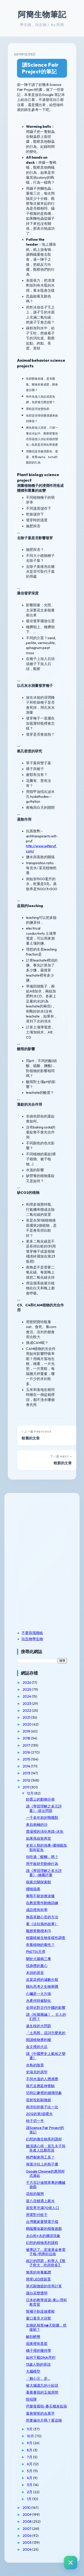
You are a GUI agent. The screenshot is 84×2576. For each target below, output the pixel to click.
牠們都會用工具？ (40, 2157)
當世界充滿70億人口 (42, 2208)
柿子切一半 (35, 2120)
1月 (29, 2499)
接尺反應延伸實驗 (40, 2086)
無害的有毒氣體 (38, 2272)
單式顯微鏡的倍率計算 (44, 2286)
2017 (27, 1745)
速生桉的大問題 (38, 2026)
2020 (27, 1724)
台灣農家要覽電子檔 (42, 2221)
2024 (27, 1696)
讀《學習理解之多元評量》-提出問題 (44, 1808)
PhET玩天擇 (35, 1951)
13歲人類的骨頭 (38, 2364)
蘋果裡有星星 (36, 2343)
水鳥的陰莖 (35, 2065)
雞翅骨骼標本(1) (38, 1931)
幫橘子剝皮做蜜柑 (40, 2311)
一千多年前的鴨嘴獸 (42, 1817)
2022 (27, 1710)
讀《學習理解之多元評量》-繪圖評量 (44, 1872)
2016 (27, 1752)
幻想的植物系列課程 (42, 2242)
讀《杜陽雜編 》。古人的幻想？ (46, 2016)
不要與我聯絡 (32, 1633)
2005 (27, 2542)
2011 (26, 1787)
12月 (30, 1793)
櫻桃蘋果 (33, 1889)
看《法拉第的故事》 (42, 1924)
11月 (30, 2429)
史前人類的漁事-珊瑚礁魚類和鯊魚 (46, 1847)
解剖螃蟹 (33, 2336)
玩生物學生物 (32, 1639)
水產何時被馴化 (38, 2000)
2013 (27, 1773)
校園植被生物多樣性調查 (45, 1937)
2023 (27, 1703)
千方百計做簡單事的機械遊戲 (45, 2184)
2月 (30, 2492)
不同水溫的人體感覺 (42, 2079)
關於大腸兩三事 (38, 1958)
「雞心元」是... (38, 2378)
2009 (27, 2514)
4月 (30, 2478)
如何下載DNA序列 (40, 2357)
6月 (30, 2464)
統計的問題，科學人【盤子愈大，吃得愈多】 (45, 2263)
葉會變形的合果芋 (40, 2413)
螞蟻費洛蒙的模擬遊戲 (44, 2228)
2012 (27, 1780)
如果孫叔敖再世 (38, 1838)
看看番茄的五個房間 (42, 2392)
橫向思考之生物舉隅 (42, 1986)
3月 (30, 2484)
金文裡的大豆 (36, 2046)
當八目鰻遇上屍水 (40, 2201)
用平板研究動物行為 (42, 1863)
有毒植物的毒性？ (40, 1944)
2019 (27, 1731)
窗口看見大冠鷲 (38, 2318)
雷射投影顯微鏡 (38, 2100)
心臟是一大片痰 (38, 1993)
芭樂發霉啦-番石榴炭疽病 (46, 2406)
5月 (30, 2471)
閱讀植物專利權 (38, 2039)
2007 (27, 2528)
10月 (31, 2436)
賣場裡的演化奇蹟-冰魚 (44, 1831)
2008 (27, 2521)
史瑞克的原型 (36, 2072)
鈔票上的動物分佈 (40, 1799)
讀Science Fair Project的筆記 (40, 68)
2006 (27, 2535)
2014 (27, 1766)
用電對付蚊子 (36, 2214)
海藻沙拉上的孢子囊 (42, 2164)
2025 (27, 1689)
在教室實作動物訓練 (42, 1903)
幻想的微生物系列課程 (44, 2139)
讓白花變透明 (36, 2293)
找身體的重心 (36, 1965)
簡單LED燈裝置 (38, 2279)
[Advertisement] (45, 1530)
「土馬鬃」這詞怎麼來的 (45, 2033)
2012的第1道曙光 (39, 2114)
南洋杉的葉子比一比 (42, 2107)
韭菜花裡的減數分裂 (42, 1979)
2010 (27, 2507)
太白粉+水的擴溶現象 (43, 2235)
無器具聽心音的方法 (42, 1917)
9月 (30, 2443)
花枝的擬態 (35, 2193)
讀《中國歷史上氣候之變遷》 (45, 2055)
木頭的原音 (35, 1972)
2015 (27, 1759)
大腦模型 (33, 2371)
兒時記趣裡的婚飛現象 (44, 2093)
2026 (27, 1682)
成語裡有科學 (36, 1910)
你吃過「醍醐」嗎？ (42, 1856)
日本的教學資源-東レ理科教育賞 (46, 2302)
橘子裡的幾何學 (38, 2350)
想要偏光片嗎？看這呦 (44, 2420)
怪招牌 (31, 2399)
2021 (27, 1717)
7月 (30, 2457)
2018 (27, 1738)
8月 (30, 2450)
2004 (27, 2549)
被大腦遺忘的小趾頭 (42, 2385)
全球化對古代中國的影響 (45, 2007)
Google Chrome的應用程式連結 (45, 2173)
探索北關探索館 (38, 1882)
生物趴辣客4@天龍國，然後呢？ (46, 2327)
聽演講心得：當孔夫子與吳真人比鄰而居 (45, 2148)
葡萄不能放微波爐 (40, 1896)
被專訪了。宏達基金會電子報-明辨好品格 (45, 2251)
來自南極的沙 (36, 1824)
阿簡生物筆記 (42, 14)
